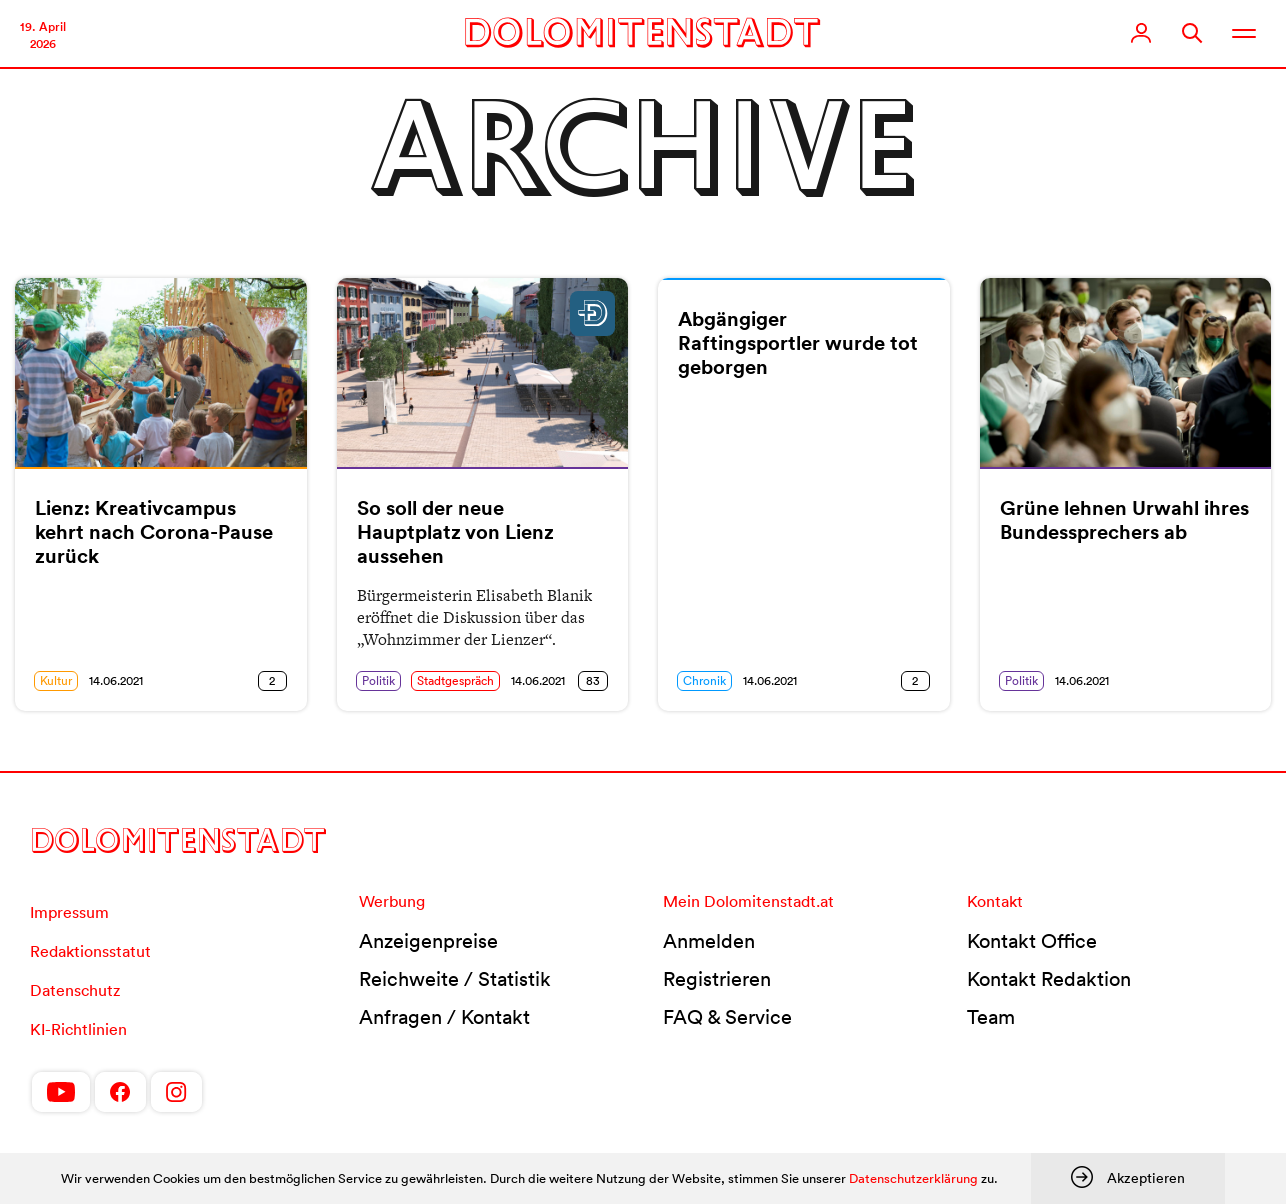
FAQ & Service (727, 1017)
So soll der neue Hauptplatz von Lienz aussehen (455, 532)
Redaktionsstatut (90, 951)
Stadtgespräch (455, 680)
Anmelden (709, 941)
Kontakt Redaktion (1049, 979)
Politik (378, 680)
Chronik (704, 680)
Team (991, 1017)
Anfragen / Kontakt (444, 1017)
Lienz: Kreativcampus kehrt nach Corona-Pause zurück (154, 532)
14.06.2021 (116, 680)
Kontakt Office (1032, 941)
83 (593, 680)
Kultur (56, 680)
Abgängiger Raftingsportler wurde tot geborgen (798, 343)
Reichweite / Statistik (455, 979)
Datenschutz (75, 990)
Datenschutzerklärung (913, 1178)
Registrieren (717, 979)
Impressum (69, 912)
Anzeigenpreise (428, 941)
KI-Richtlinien (78, 1029)
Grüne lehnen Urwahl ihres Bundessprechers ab (1124, 520)
